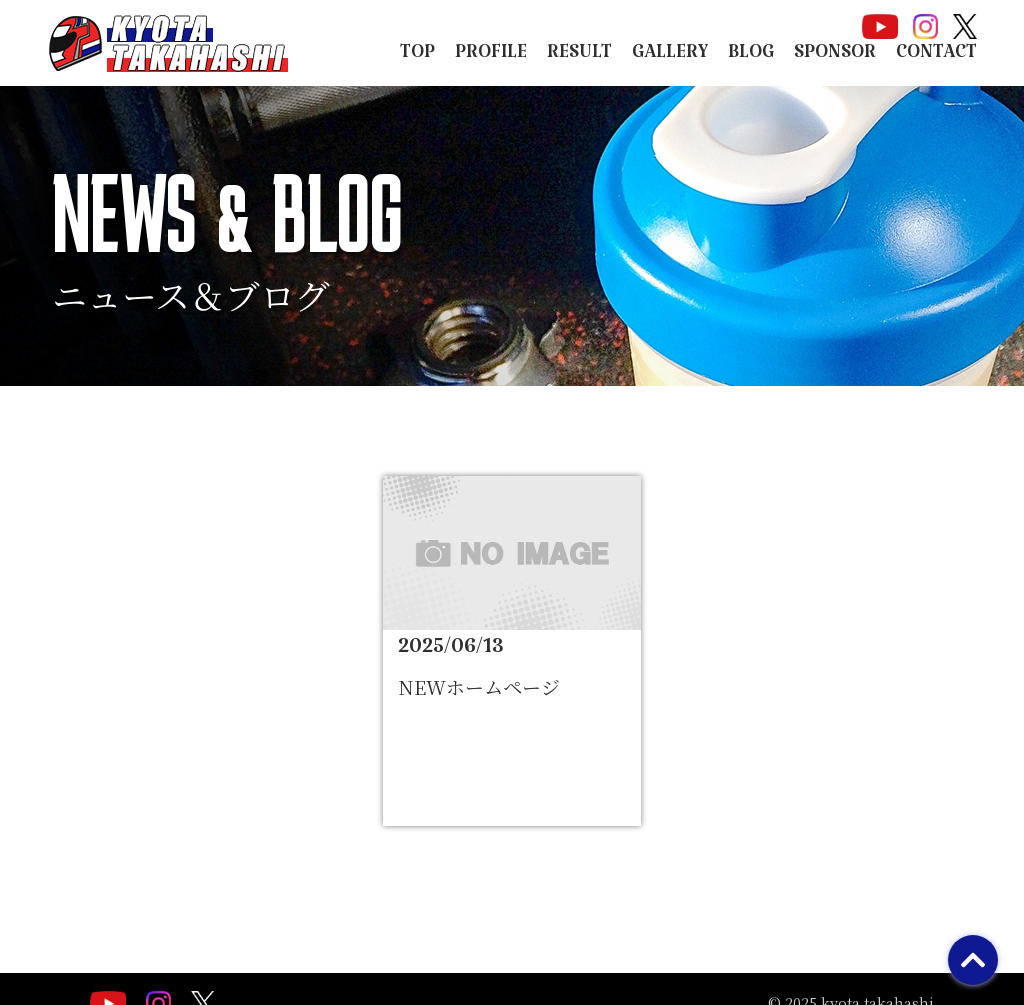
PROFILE (491, 57)
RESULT (579, 57)
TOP (417, 57)
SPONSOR (835, 57)
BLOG (751, 57)
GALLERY (670, 57)
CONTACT (936, 57)
